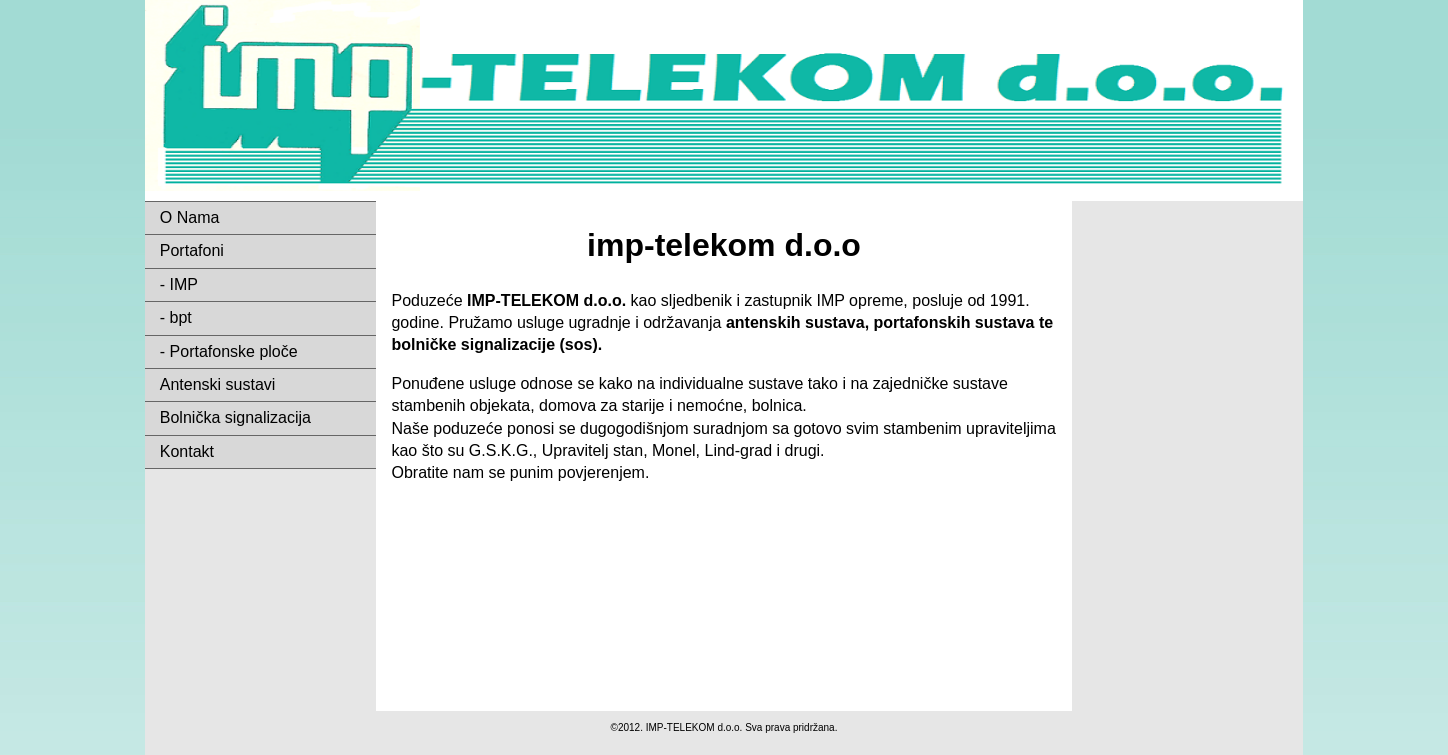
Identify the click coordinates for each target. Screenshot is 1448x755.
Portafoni (192, 250)
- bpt (176, 317)
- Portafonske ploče (229, 351)
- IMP (179, 284)
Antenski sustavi (218, 384)
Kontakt (187, 451)
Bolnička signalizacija (235, 417)
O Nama (190, 217)
